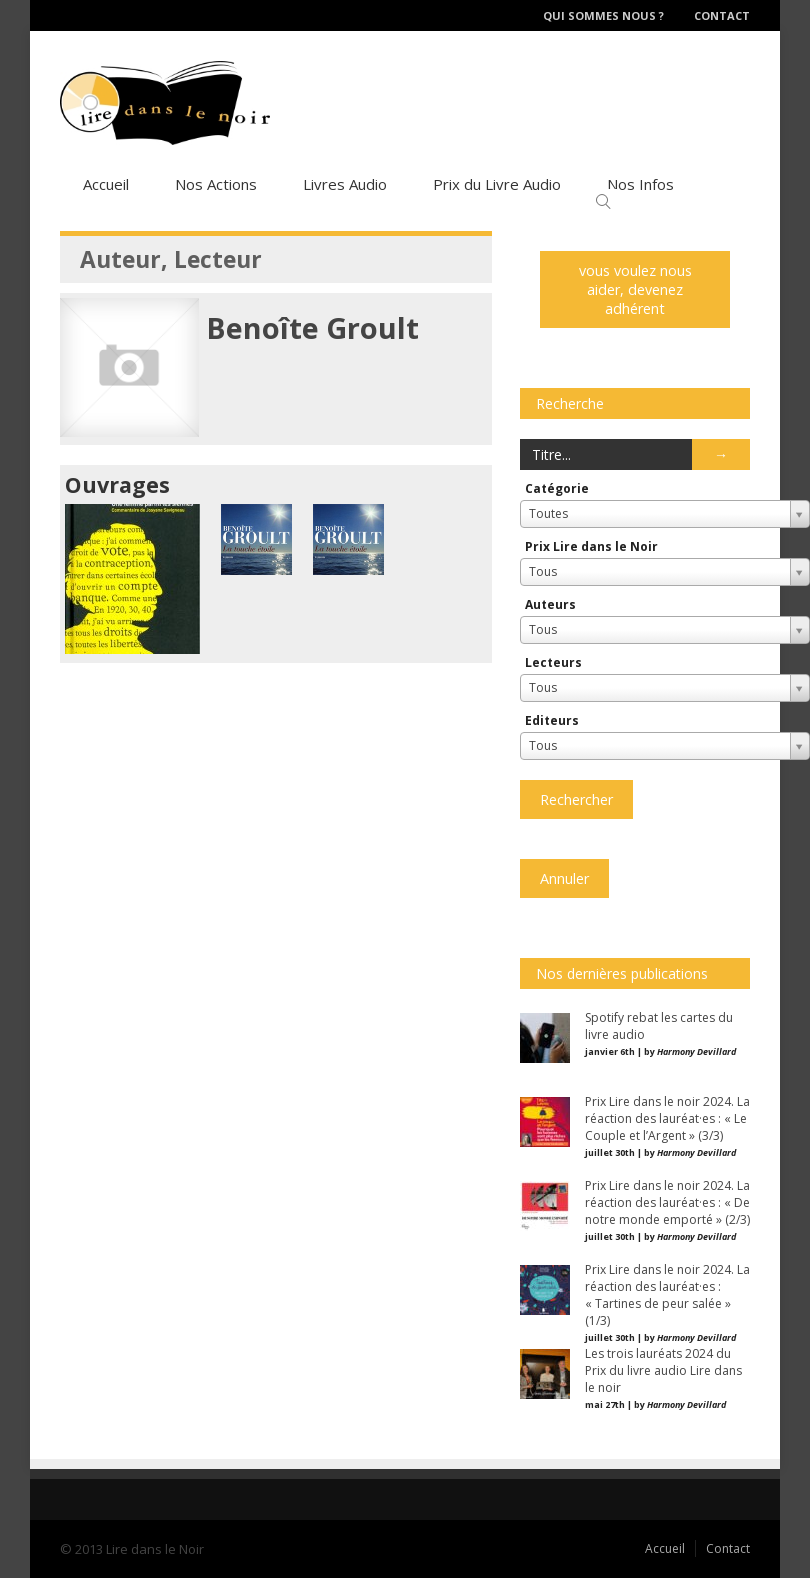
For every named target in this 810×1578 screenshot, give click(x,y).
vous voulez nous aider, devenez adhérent (635, 289)
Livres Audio (345, 184)
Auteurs (550, 604)
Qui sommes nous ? (603, 15)
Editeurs (552, 720)
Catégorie (557, 488)
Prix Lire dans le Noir (591, 546)
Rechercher (576, 799)
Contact (722, 15)
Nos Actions (216, 184)
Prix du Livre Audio (497, 184)
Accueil (106, 184)
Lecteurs (553, 662)
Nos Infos (640, 184)
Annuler (564, 878)
